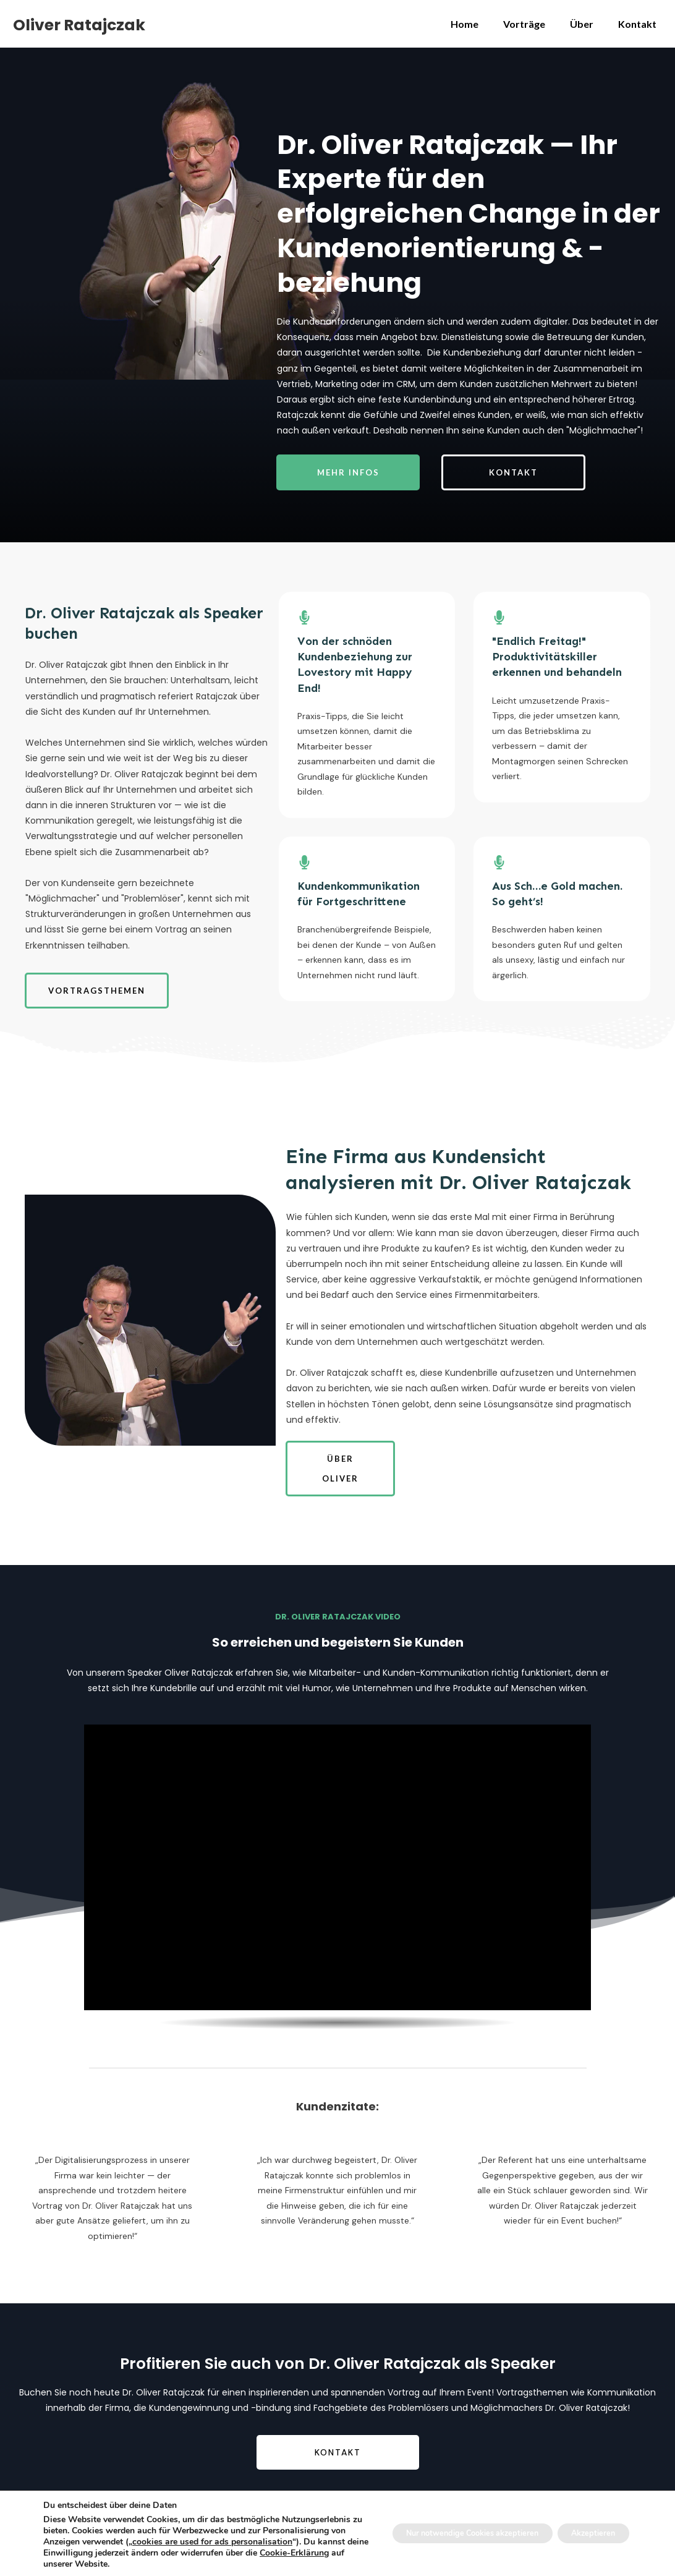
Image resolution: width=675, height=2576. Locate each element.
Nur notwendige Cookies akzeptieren (449, 2533)
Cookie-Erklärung (157, 2564)
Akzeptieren (587, 2533)
